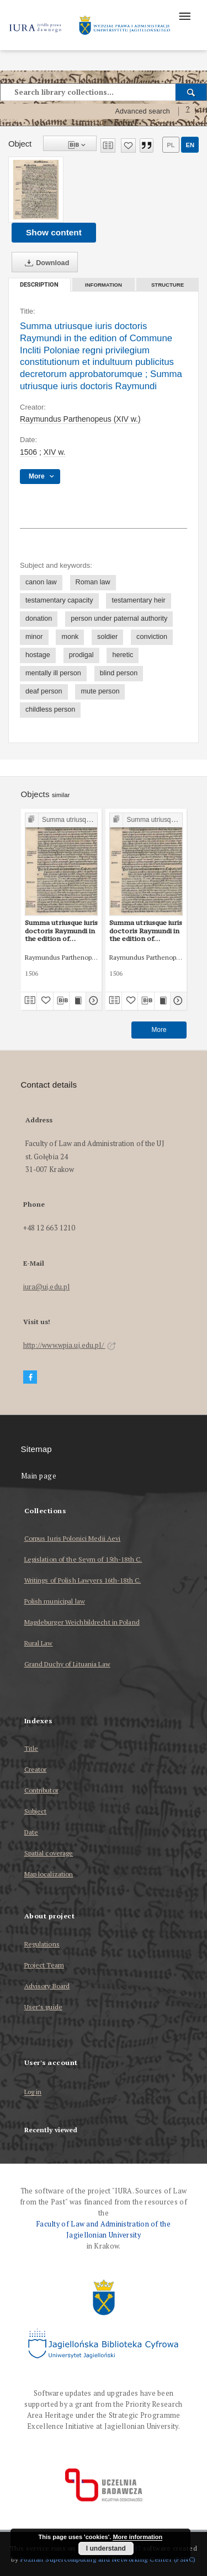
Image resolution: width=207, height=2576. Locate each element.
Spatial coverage (48, 1853)
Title (31, 1748)
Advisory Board (47, 1986)
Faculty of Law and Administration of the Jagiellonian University (103, 2229)
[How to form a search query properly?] (188, 111)
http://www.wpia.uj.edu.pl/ (69, 1345)
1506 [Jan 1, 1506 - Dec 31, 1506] (28, 452)
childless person (50, 709)
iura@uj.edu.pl (46, 1287)
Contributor (41, 1790)
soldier (107, 637)
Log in (33, 2092)
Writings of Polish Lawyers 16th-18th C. (82, 1580)
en (189, 145)
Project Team (44, 1965)
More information (137, 2537)
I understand (106, 2548)
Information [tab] (103, 285)
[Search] (191, 92)
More (158, 1030)
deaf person (43, 691)
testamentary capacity (59, 600)
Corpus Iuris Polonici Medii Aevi (72, 1538)
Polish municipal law (54, 1601)
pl (170, 145)
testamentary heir (138, 600)
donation (38, 618)
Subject (35, 1811)
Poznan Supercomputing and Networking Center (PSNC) (108, 2559)
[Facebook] (30, 1377)
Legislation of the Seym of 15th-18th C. (83, 1559)
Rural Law (38, 1643)
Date (31, 1832)
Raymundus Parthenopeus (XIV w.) (80, 419)
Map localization (48, 1874)
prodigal (81, 655)
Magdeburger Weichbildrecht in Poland (82, 1622)
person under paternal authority (119, 618)
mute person (100, 691)
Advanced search (142, 111)
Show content (54, 232)
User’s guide (43, 2007)
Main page (39, 1476)
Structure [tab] (167, 285)
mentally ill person (53, 673)
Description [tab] (39, 284)
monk (69, 637)
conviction (151, 637)
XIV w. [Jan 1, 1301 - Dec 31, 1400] (55, 452)
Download (44, 262)
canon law (41, 582)
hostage (37, 655)
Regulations (42, 1944)
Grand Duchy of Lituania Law (67, 1664)
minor (34, 637)
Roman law (93, 582)
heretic (122, 655)
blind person (119, 673)
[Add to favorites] (128, 145)
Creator (35, 1769)
